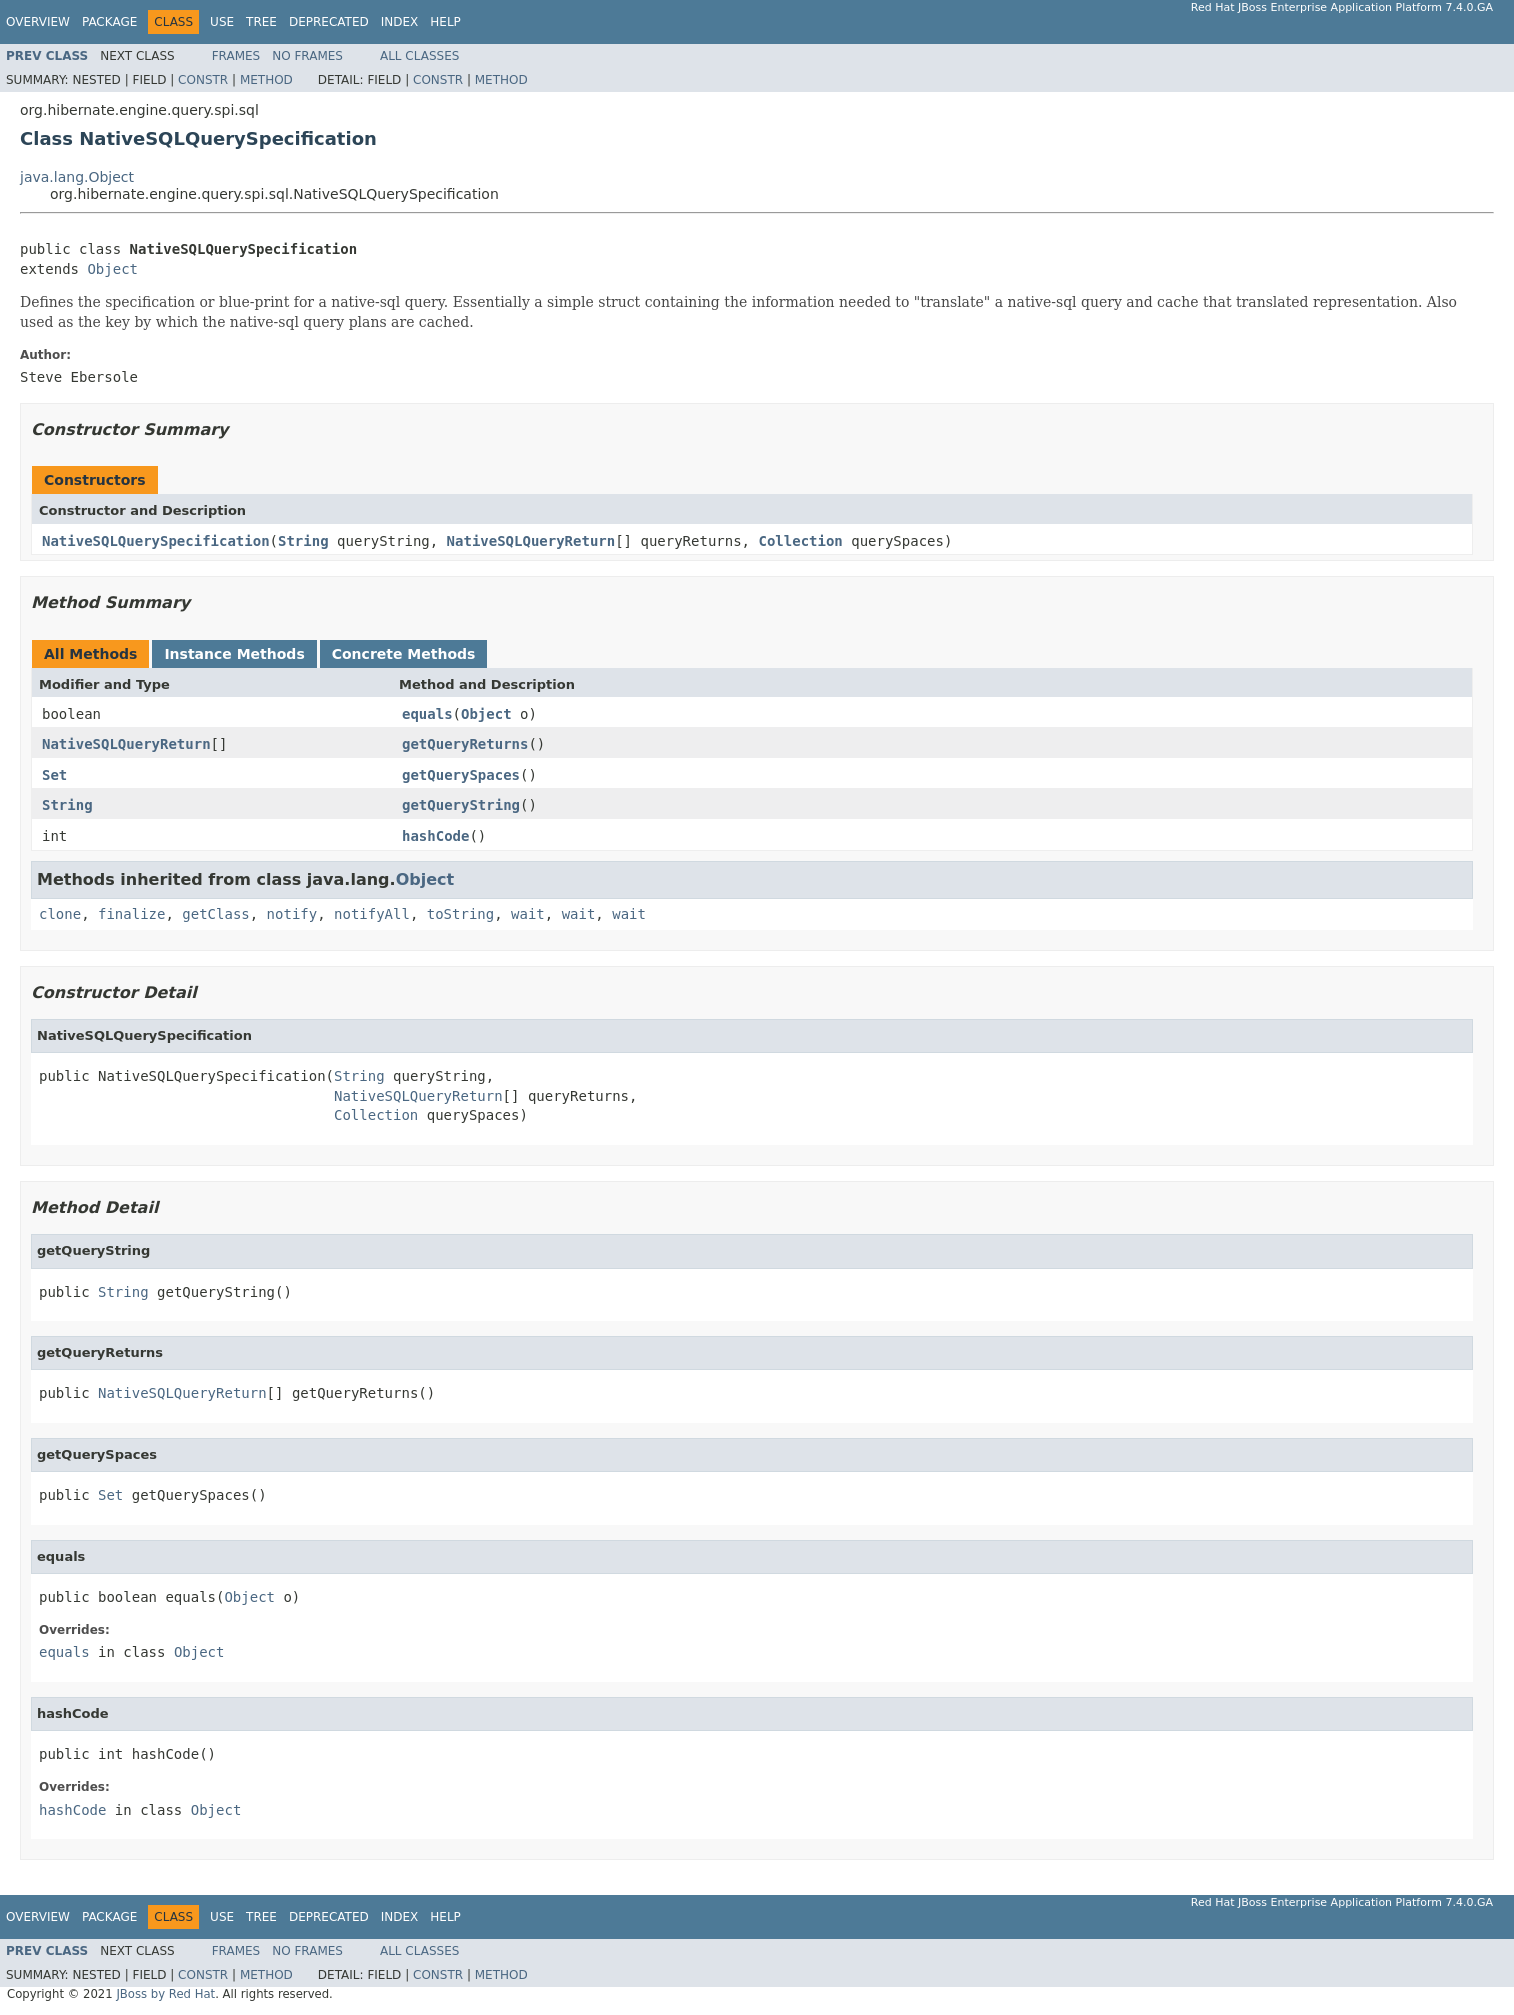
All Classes (419, 56)
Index (400, 22)
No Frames (307, 56)
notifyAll (372, 914)
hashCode (435, 836)
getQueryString (461, 805)
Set (54, 775)
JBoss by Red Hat (165, 1994)
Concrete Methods (404, 654)
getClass (215, 914)
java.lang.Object (77, 177)
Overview (38, 22)
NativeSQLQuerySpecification (156, 541)
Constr (203, 80)
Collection (800, 541)
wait (528, 914)
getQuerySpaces (461, 775)
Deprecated (329, 22)
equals (427, 714)
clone (60, 914)
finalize (131, 914)
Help (445, 22)
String (303, 541)
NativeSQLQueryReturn (531, 541)
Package (109, 22)
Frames (236, 56)
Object (112, 269)
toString (460, 914)
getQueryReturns (465, 744)
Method (266, 80)
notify (292, 914)
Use (222, 22)
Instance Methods (234, 654)
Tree (261, 22)
